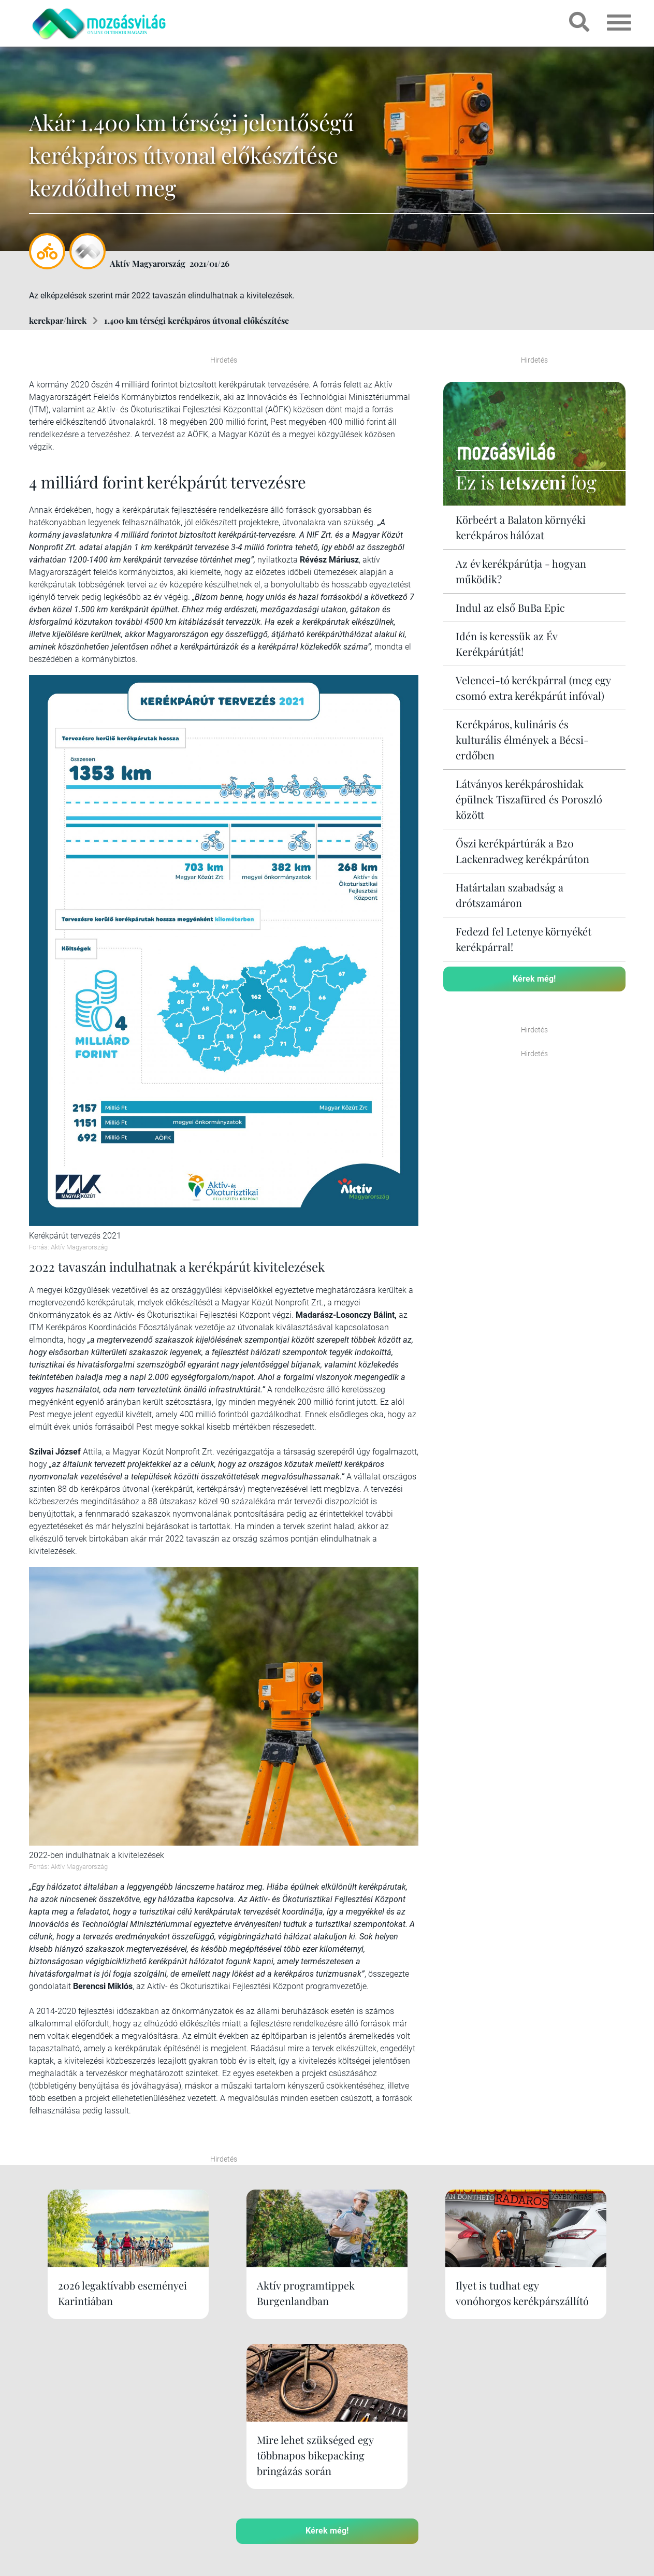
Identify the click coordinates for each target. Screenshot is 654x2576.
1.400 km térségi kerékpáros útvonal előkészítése (196, 320)
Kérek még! (534, 979)
